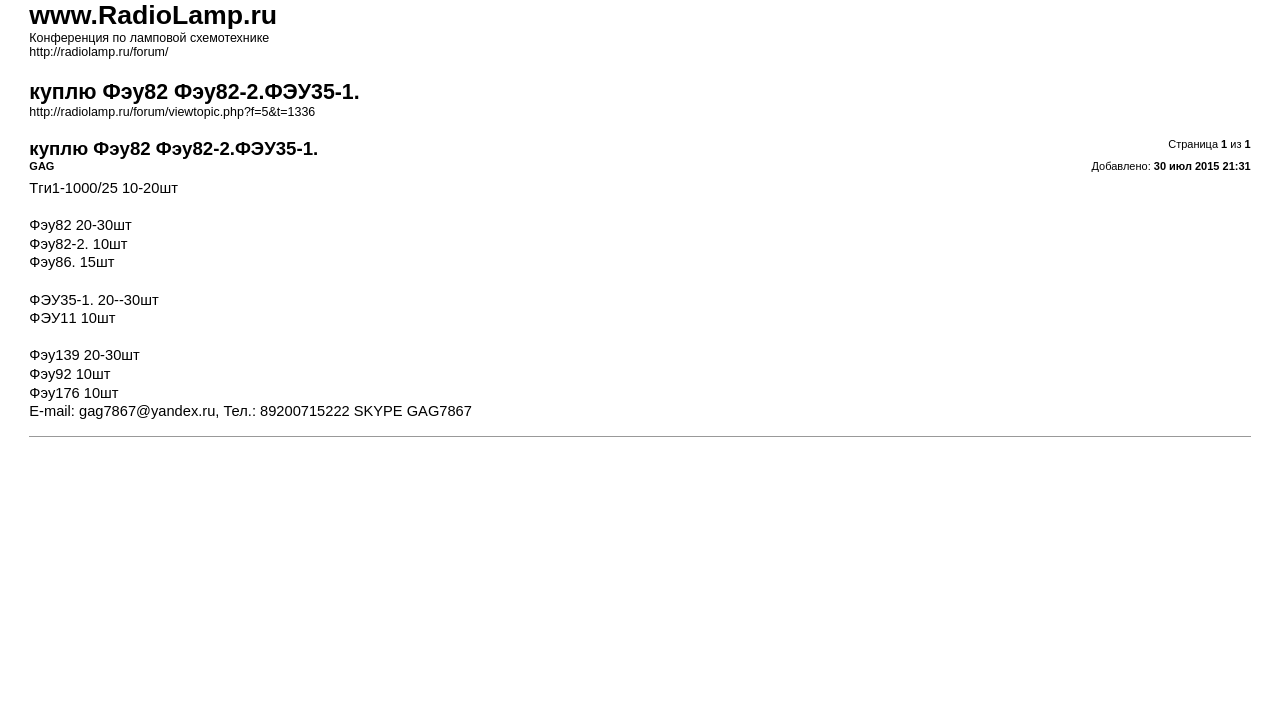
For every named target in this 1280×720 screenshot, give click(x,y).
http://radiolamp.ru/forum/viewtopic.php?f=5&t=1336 (172, 112)
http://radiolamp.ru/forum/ (98, 52)
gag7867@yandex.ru (147, 411)
